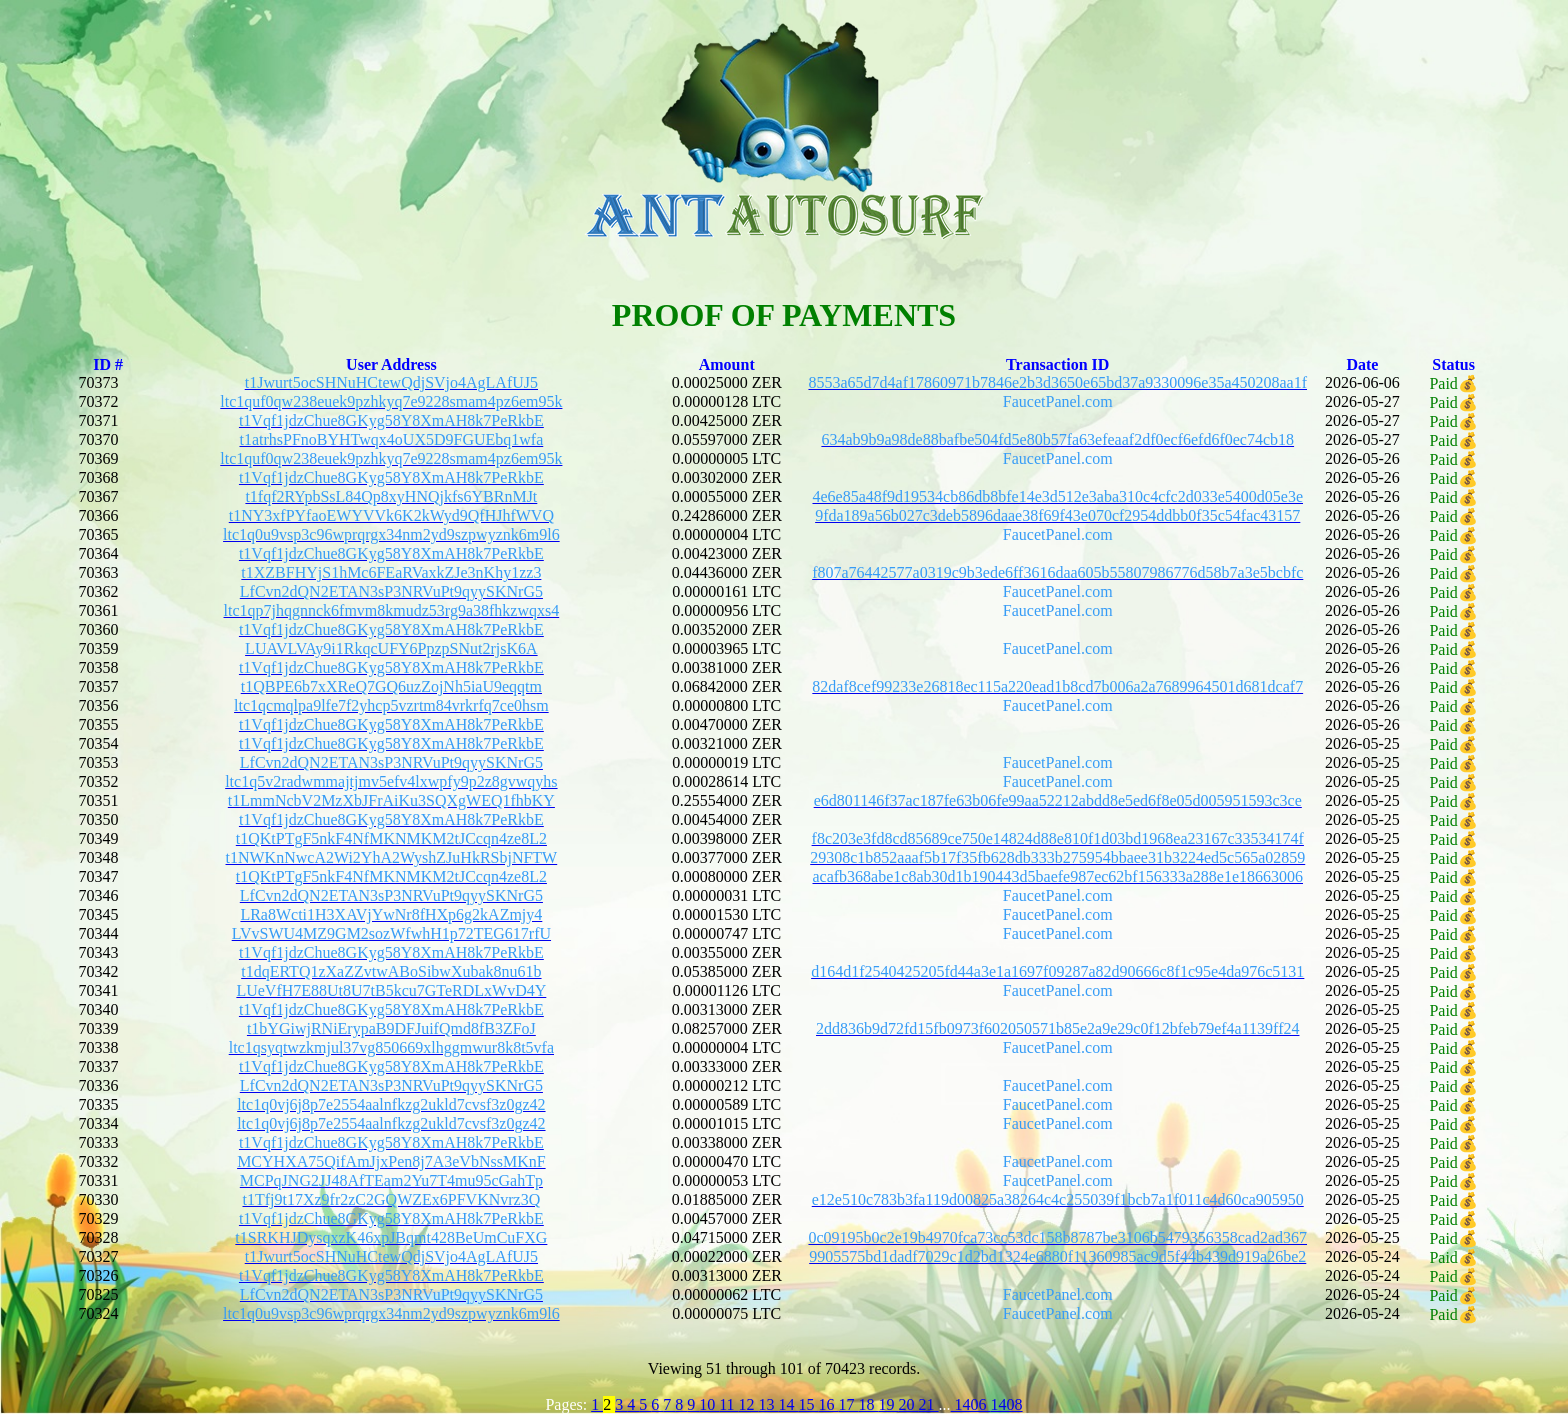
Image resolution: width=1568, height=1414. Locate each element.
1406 (971, 1404)
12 (749, 1404)
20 (909, 1404)
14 (789, 1404)
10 (709, 1404)
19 (889, 1404)
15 (809, 1404)
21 (929, 1404)
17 (849, 1404)
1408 (1007, 1404)
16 (829, 1404)
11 (728, 1404)
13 (769, 1404)
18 (869, 1404)
